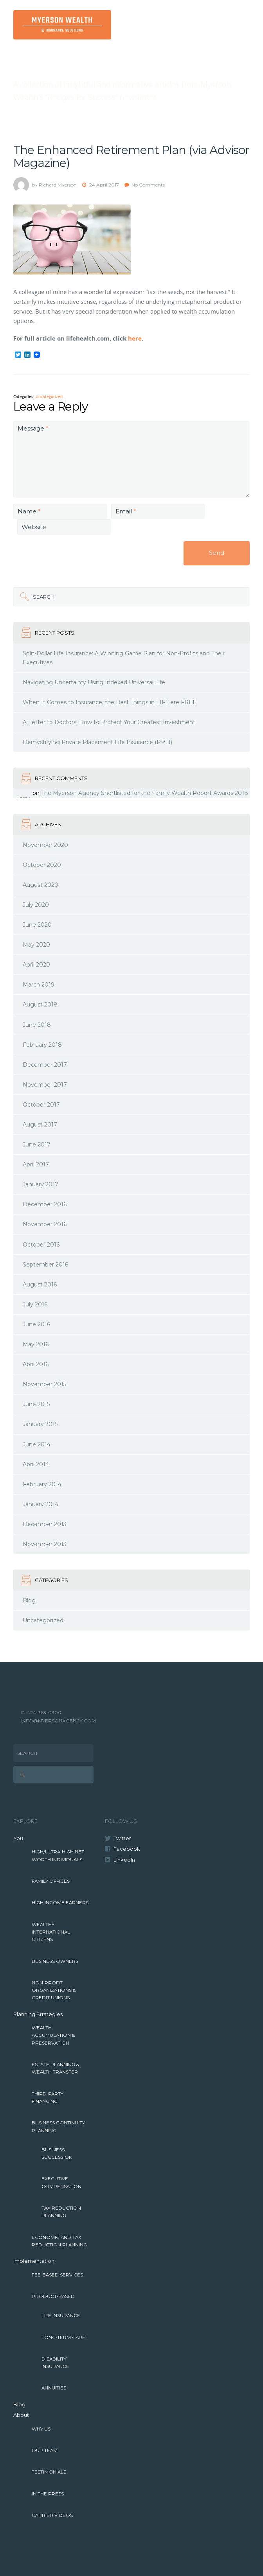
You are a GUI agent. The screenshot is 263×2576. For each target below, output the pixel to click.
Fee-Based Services (57, 2275)
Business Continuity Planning (58, 2126)
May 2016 (36, 1344)
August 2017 (40, 1124)
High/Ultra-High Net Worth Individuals (58, 1855)
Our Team (45, 2450)
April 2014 (36, 1464)
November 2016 (45, 1224)
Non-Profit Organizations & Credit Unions (54, 1990)
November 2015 (44, 1384)
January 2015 (40, 1424)
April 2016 (36, 1364)
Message (33, 428)
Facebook (126, 1849)
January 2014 (40, 1504)
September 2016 (45, 1264)
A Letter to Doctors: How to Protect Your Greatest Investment (109, 722)
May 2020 (36, 944)
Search (43, 597)
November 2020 (45, 845)
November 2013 (45, 1544)
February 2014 (42, 1484)
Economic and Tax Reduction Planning (59, 2241)
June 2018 (37, 1024)
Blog (29, 1600)
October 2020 (42, 864)
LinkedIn (124, 1860)
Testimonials (49, 2472)
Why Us (41, 2429)
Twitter (122, 1838)
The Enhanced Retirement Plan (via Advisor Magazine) (131, 156)
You (18, 1838)
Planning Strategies (38, 2014)
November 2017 (45, 1084)
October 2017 (41, 1104)
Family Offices (51, 1881)
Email (125, 511)
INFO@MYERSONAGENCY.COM (58, 1721)
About (21, 2415)
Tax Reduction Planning (61, 2211)
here (135, 338)
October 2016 (41, 1244)
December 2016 (45, 1204)
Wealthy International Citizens (51, 1932)
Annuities (53, 2388)
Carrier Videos (52, 2515)
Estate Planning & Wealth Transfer (55, 2068)
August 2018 (40, 1004)
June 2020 (37, 924)
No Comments (148, 185)
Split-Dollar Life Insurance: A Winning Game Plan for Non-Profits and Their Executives (124, 658)
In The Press (48, 2494)
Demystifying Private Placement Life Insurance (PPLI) (97, 742)
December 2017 (45, 1064)
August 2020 (40, 884)
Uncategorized (49, 396)
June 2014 (36, 1444)
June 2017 (36, 1144)
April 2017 (36, 1164)
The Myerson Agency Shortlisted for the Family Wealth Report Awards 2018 (144, 792)
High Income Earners (60, 1902)
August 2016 (40, 1284)
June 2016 (36, 1324)
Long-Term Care (63, 2337)
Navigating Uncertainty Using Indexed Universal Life (94, 682)
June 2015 (36, 1404)
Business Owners (55, 1961)
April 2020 (36, 964)
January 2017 (40, 1184)
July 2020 (36, 904)
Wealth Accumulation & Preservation (53, 2035)
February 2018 (42, 1044)
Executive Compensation (61, 2182)
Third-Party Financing (47, 2097)
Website (34, 527)
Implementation (33, 2261)
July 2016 (35, 1304)
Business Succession (56, 2153)
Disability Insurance (55, 2362)
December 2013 (45, 1524)
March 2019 (38, 984)
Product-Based (53, 2296)
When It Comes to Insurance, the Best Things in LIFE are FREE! (110, 702)
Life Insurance (60, 2315)
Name (29, 511)
